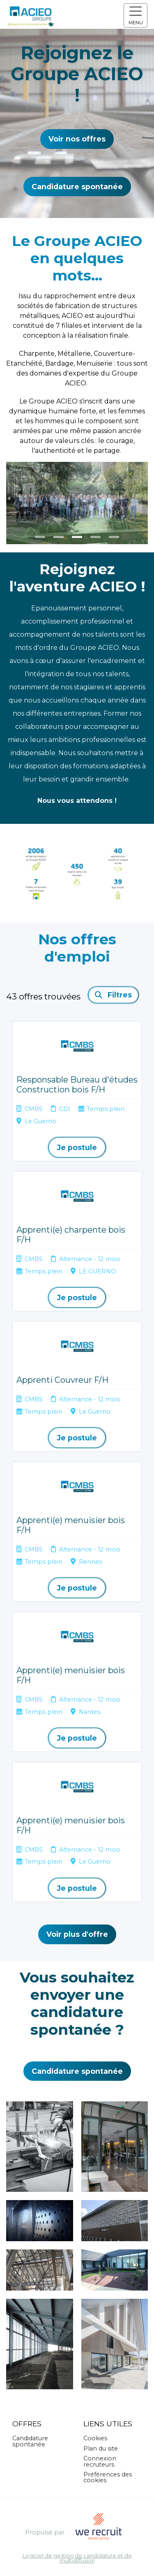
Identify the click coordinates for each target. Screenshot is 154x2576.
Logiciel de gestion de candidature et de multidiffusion (77, 2558)
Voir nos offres (77, 138)
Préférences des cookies (107, 2477)
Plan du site (100, 2448)
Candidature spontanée (77, 186)
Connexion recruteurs (99, 2461)
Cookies (95, 2438)
